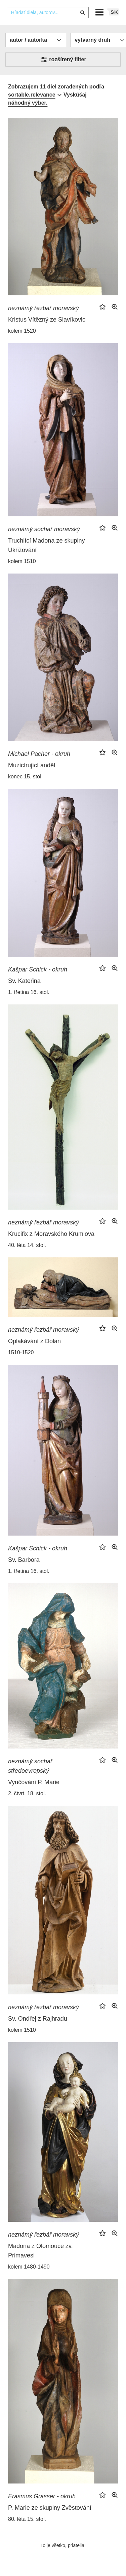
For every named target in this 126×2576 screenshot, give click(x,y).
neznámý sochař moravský (44, 529)
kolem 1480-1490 (29, 2267)
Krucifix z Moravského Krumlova (51, 1233)
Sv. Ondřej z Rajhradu (37, 2018)
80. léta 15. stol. (27, 2519)
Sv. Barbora (24, 1559)
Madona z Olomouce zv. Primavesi (40, 2251)
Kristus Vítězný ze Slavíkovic (46, 319)
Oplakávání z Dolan (34, 1341)
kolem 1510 (22, 561)
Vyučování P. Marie (33, 1782)
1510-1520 (21, 1352)
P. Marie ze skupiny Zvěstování (49, 2507)
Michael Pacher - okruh (39, 753)
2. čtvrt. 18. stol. (27, 1793)
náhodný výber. (27, 103)
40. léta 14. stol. (27, 1245)
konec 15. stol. (25, 776)
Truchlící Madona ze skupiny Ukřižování (46, 545)
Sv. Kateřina (24, 981)
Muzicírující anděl (31, 765)
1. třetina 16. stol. (28, 992)
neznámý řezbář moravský (43, 308)
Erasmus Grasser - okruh (42, 2496)
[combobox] (48, 12)
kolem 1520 (22, 331)
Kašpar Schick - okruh (37, 969)
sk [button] (114, 12)
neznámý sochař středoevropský (30, 1766)
